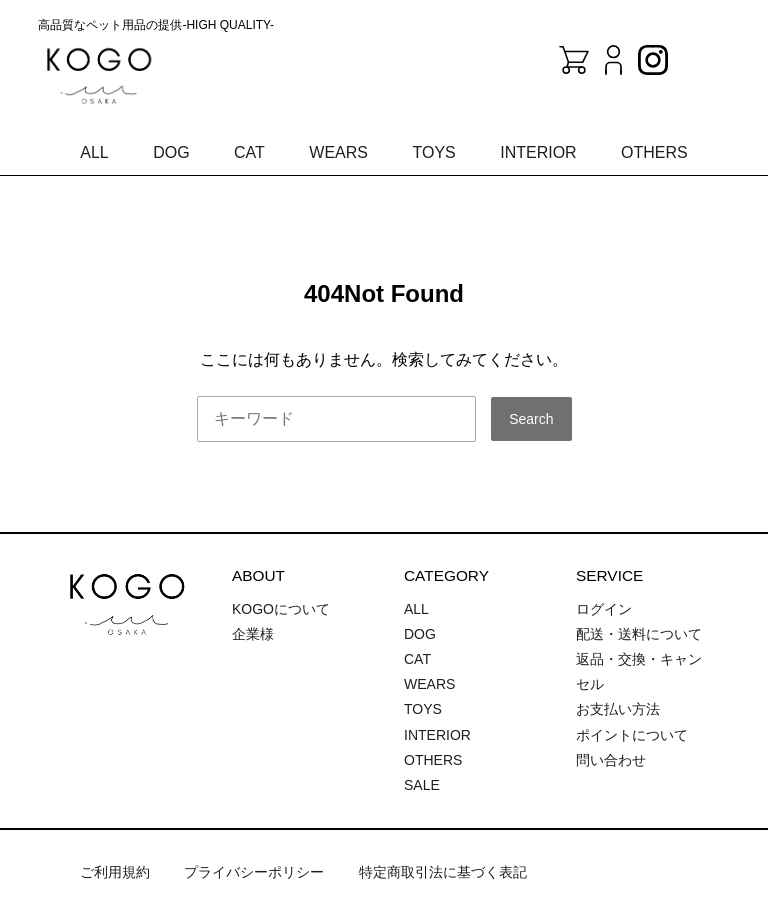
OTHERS (654, 152)
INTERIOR (538, 152)
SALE (422, 785)
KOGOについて (281, 609)
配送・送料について (639, 634)
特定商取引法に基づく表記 (443, 872)
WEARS (338, 152)
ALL (94, 152)
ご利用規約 (115, 872)
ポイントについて (632, 735)
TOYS (433, 152)
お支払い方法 (618, 709)
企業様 (253, 634)
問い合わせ (611, 760)
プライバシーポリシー (254, 872)
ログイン (604, 609)
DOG (171, 152)
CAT (249, 152)
